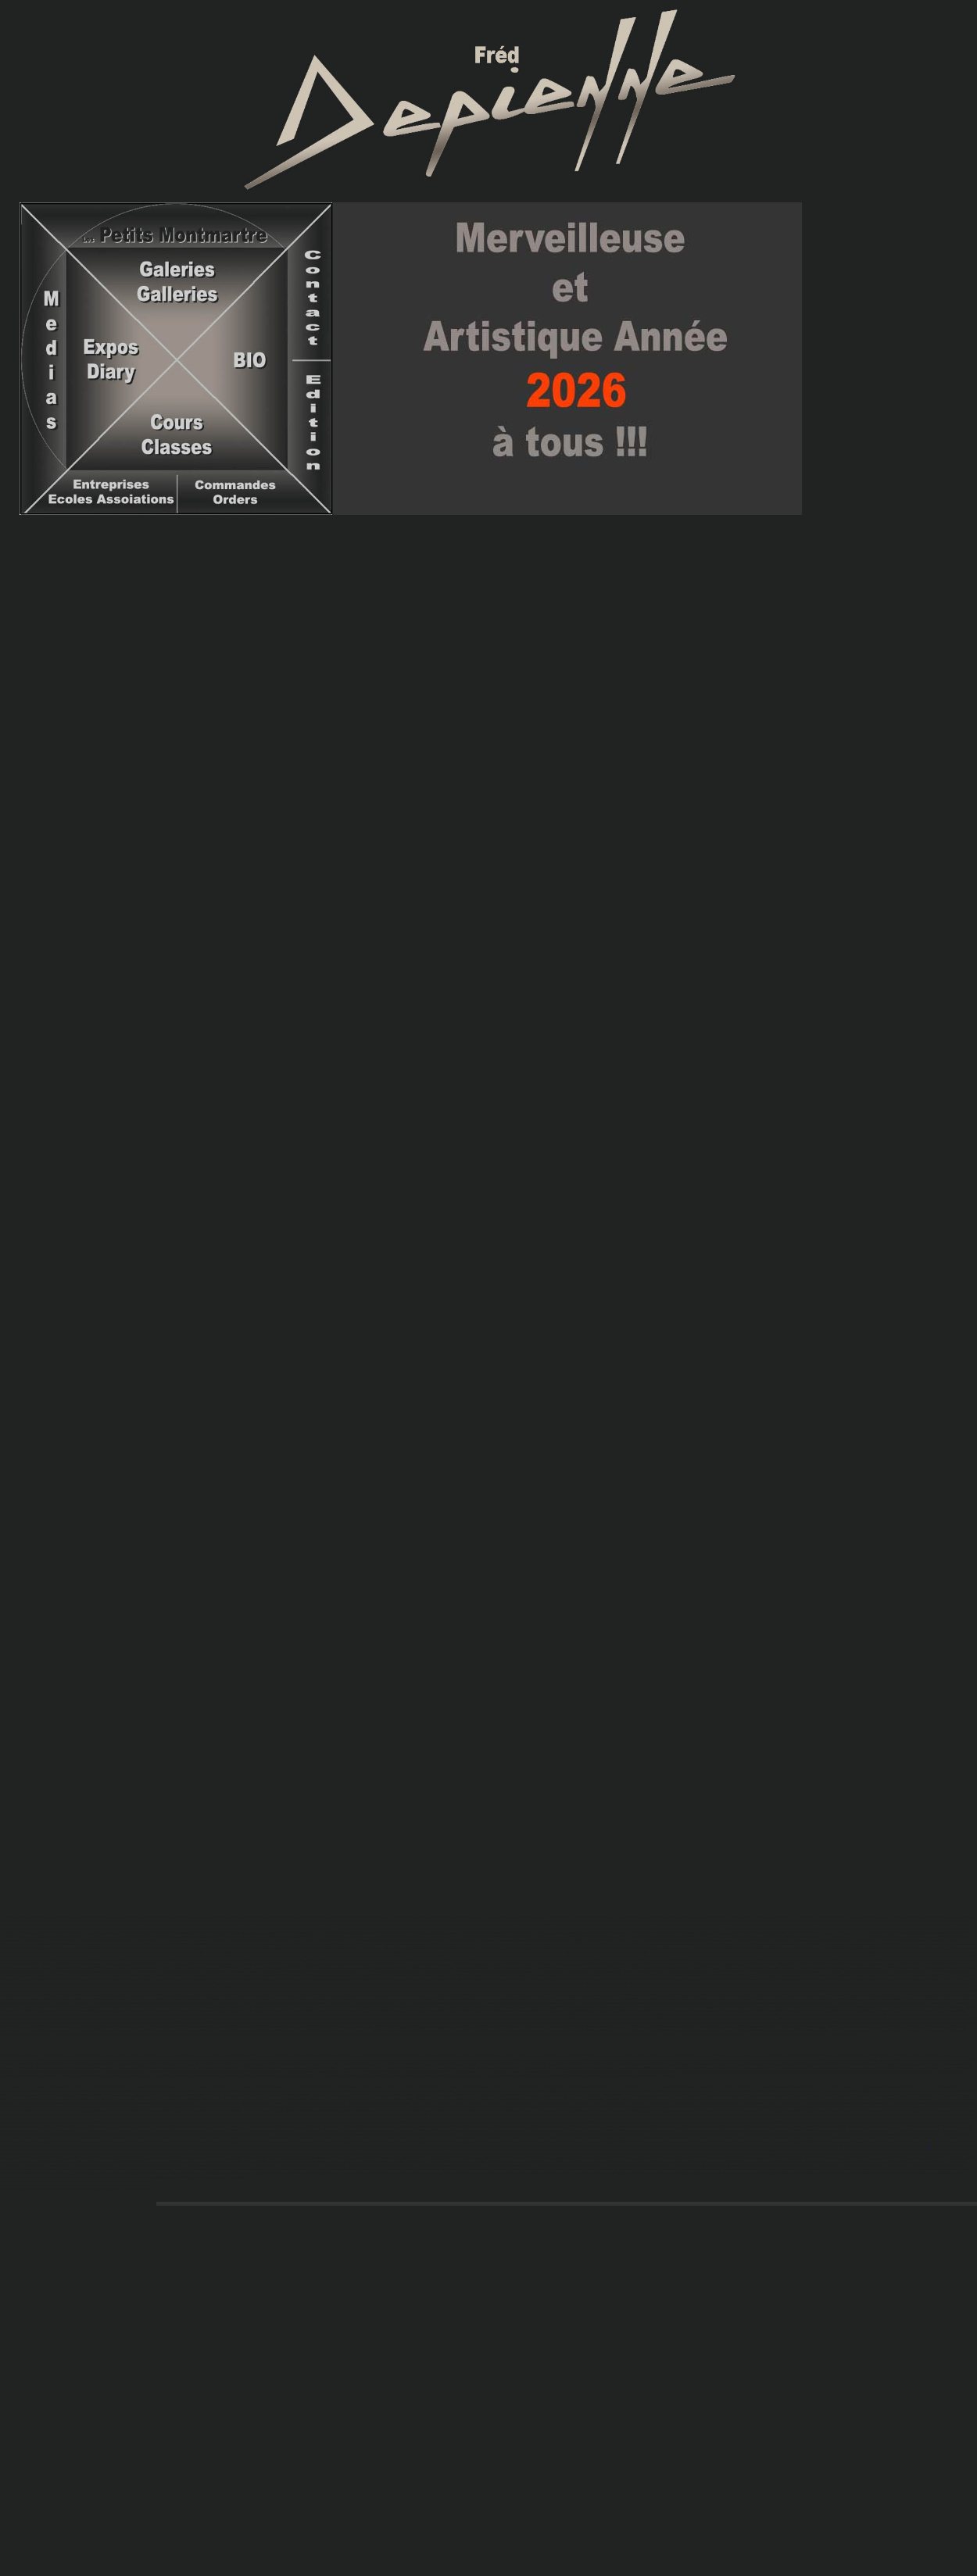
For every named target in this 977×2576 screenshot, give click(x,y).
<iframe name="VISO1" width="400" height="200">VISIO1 (488, 836)
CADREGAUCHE (488, 1461)
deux (645, 358)
